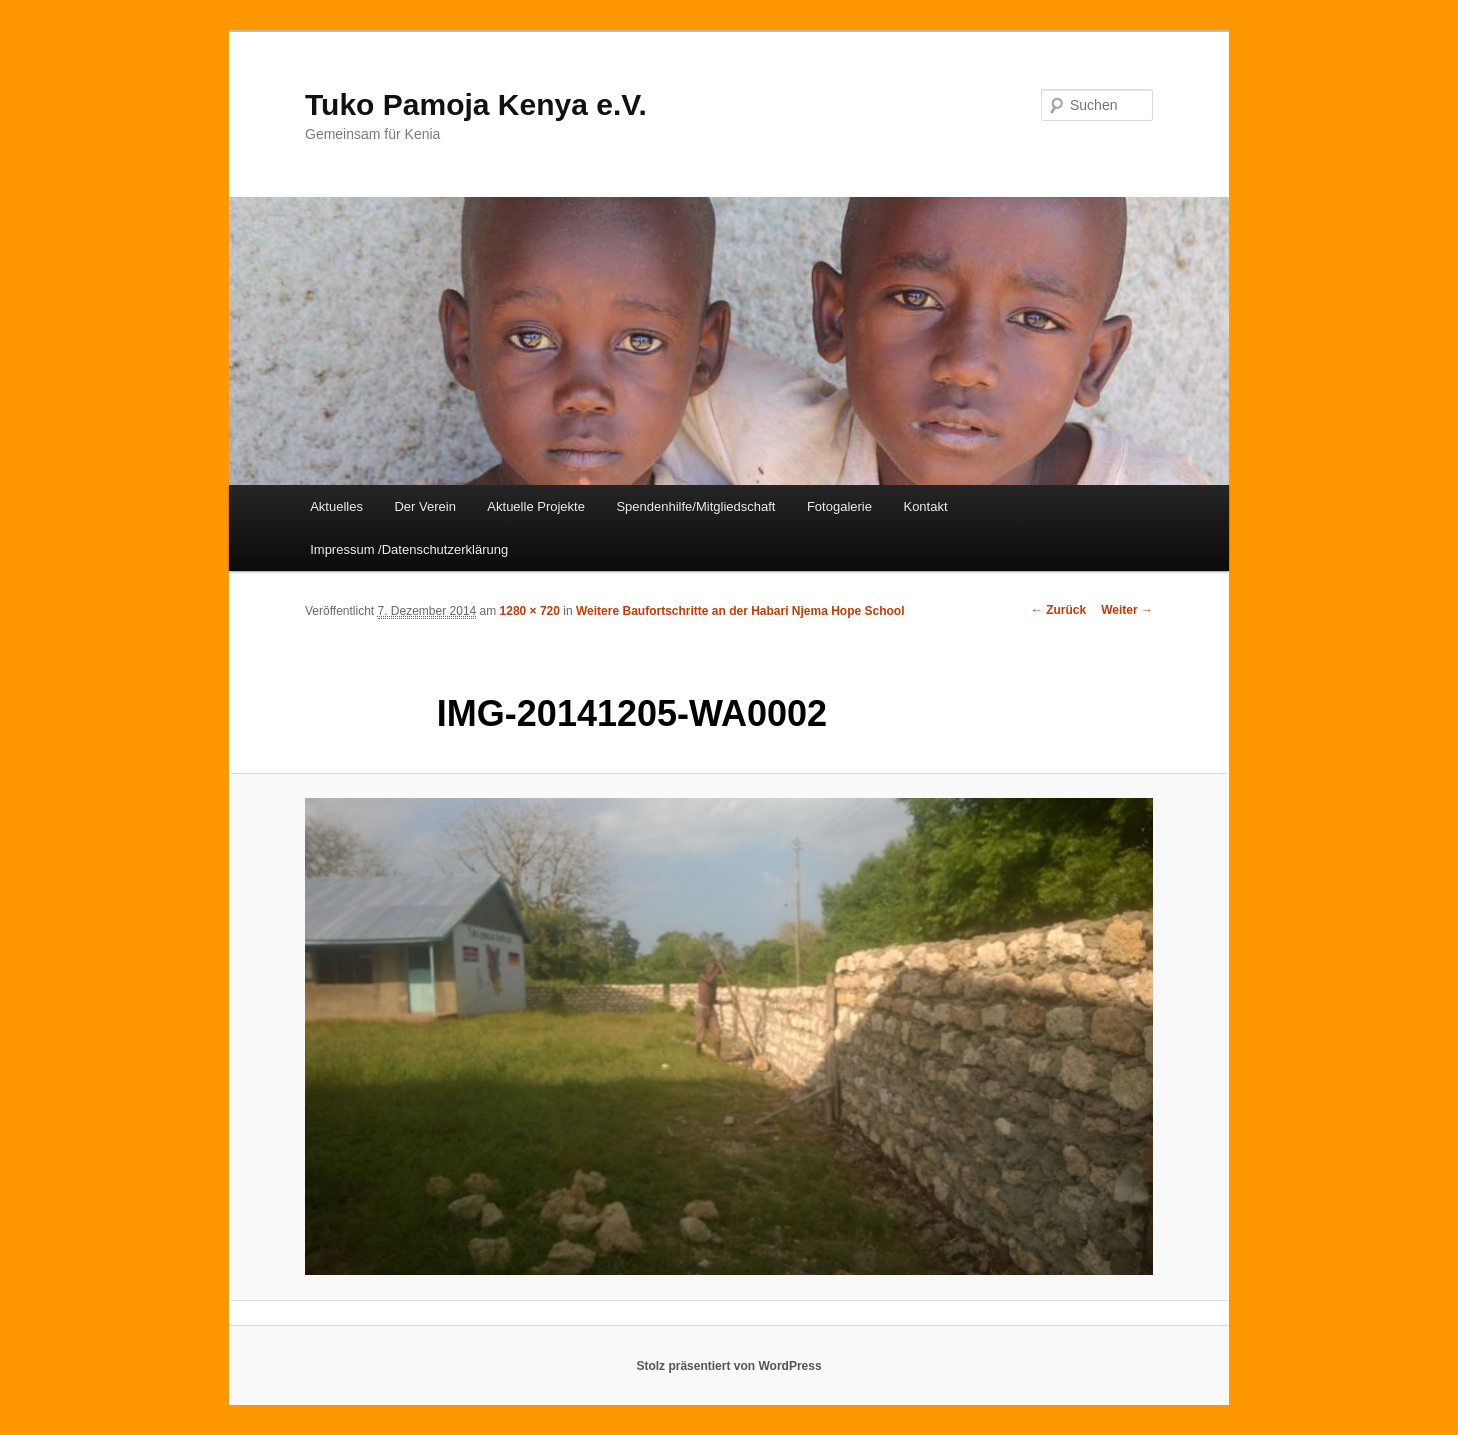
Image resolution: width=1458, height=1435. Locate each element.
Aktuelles (336, 506)
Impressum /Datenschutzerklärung (409, 549)
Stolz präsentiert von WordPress (728, 1366)
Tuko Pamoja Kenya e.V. (476, 104)
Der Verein (424, 506)
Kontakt (925, 506)
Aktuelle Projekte (536, 506)
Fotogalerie (839, 506)
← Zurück (1058, 610)
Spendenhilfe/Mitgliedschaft (695, 506)
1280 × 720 (530, 611)
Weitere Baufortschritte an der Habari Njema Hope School (740, 611)
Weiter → (1127, 610)
